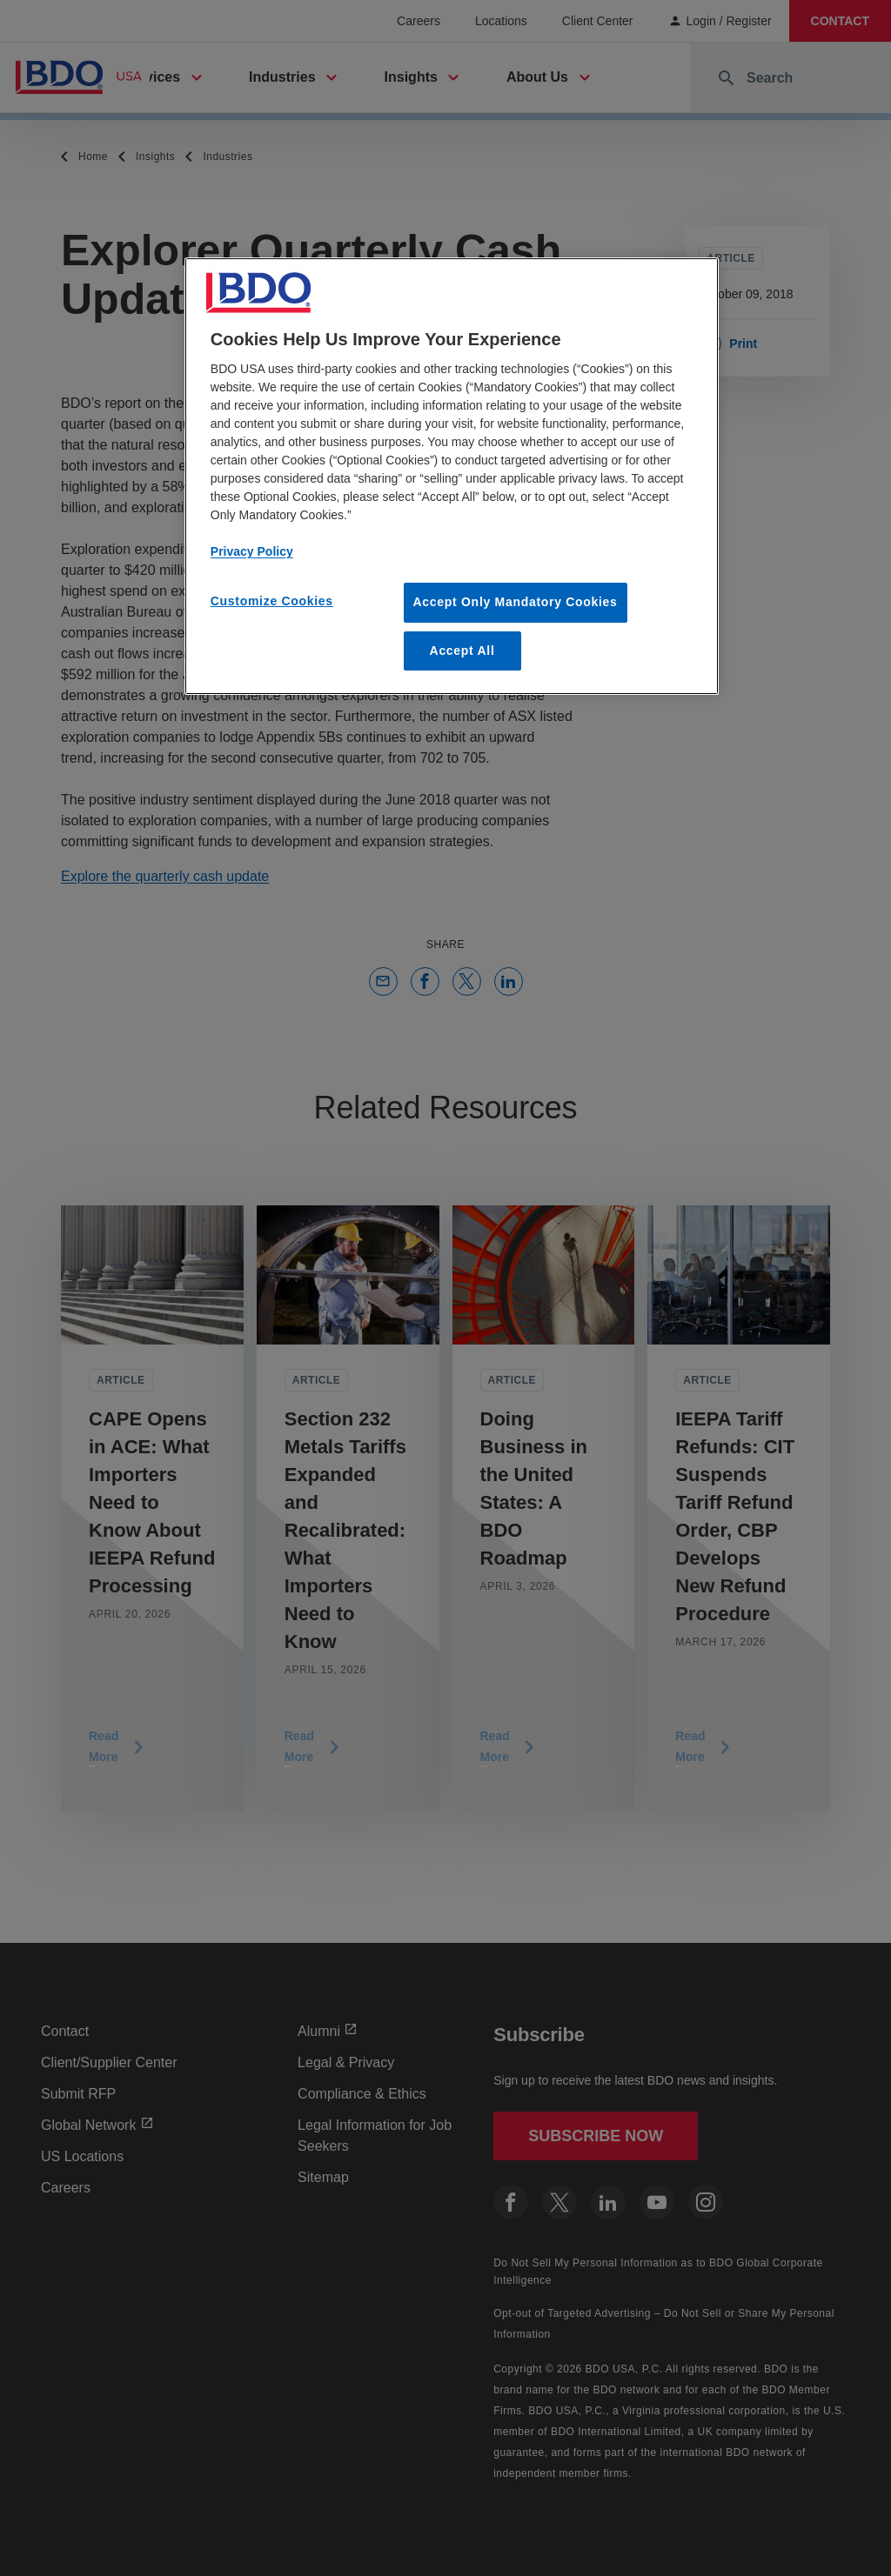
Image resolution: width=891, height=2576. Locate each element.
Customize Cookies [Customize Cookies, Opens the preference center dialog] (272, 601)
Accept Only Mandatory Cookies (515, 602)
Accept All (462, 650)
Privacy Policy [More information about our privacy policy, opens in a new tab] (252, 551)
